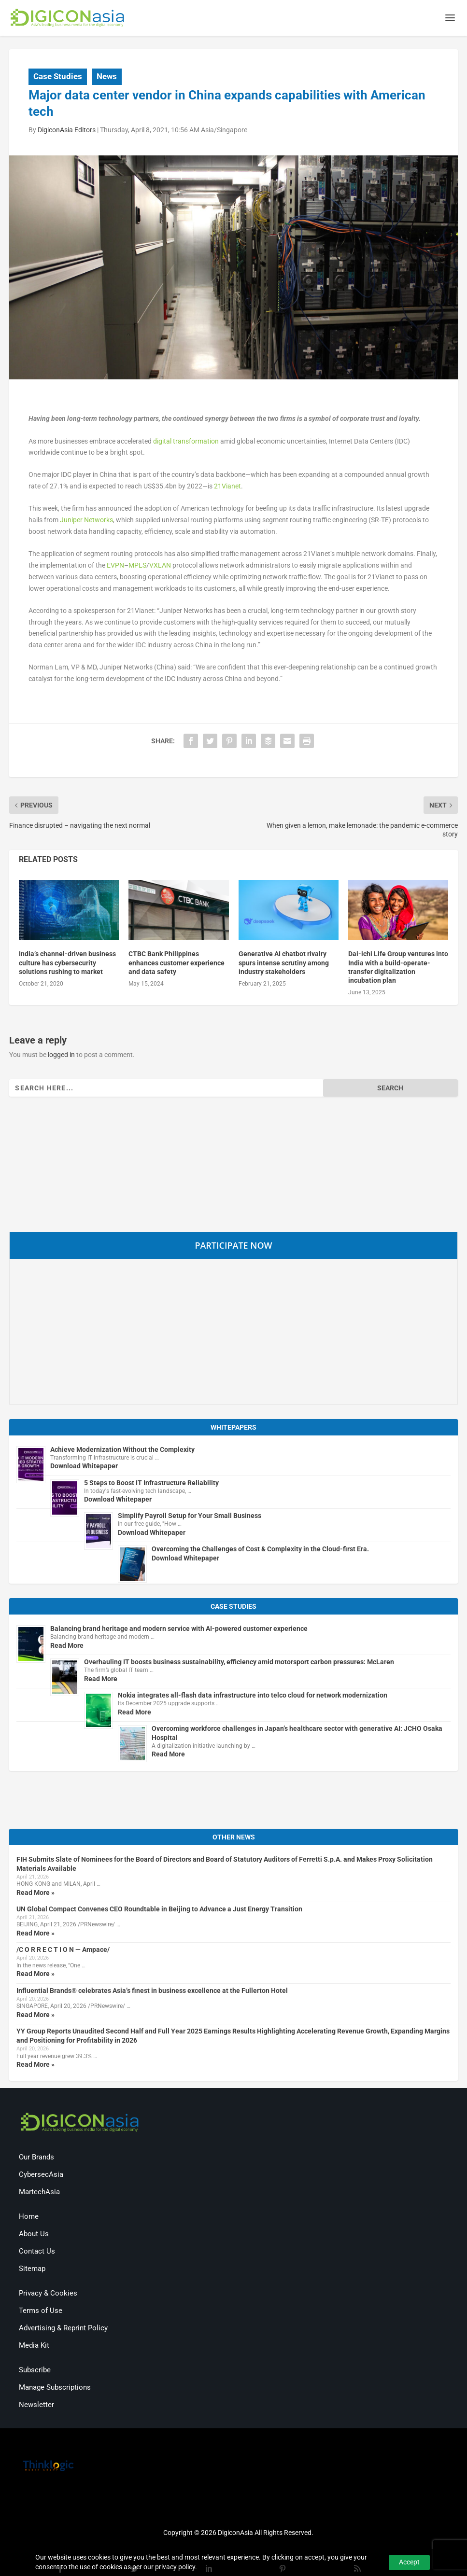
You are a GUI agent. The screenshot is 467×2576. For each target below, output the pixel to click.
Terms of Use (40, 2312)
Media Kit (34, 2346)
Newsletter (36, 2406)
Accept (409, 2562)
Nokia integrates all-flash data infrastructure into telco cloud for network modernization (252, 1696)
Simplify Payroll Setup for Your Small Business (189, 1517)
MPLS (137, 567)
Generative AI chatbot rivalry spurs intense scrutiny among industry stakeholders (284, 963)
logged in (61, 1056)
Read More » (35, 1893)
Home (29, 2218)
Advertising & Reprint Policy (63, 2329)
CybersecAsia (41, 2176)
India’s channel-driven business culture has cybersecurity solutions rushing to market (67, 963)
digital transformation (186, 442)
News (107, 77)
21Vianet (227, 487)
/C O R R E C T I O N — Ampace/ (63, 1951)
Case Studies (57, 77)
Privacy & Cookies (48, 2294)
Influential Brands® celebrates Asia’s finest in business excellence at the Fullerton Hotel (152, 1991)
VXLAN (160, 567)
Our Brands (36, 2158)
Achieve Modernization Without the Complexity (122, 1450)
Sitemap (32, 2270)
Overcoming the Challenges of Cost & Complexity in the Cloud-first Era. (260, 1550)
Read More (67, 1646)
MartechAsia (39, 2193)
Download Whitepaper (84, 1467)
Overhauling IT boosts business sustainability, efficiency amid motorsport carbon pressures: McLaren (239, 1663)
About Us (34, 2235)
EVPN (115, 567)
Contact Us (37, 2252)
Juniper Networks (86, 521)
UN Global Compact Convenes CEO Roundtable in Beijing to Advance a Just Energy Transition (159, 1910)
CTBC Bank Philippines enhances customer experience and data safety (176, 963)
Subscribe (35, 2371)
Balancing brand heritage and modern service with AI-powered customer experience (179, 1630)
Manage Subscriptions (55, 2388)
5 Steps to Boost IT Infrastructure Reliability (151, 1484)
